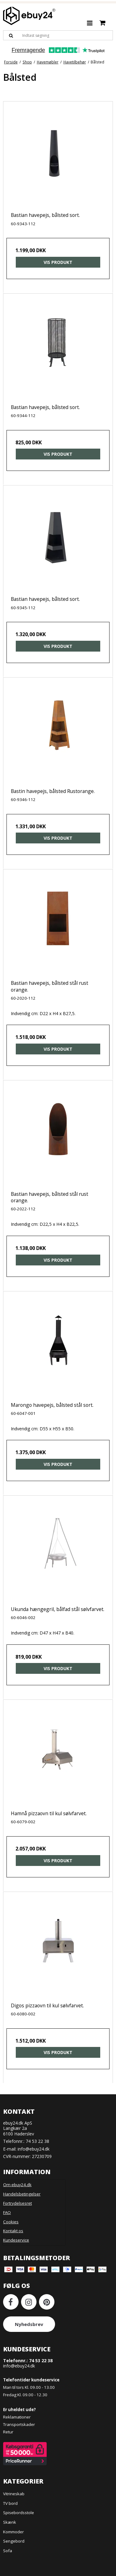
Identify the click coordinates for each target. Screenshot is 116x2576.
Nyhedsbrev (29, 2324)
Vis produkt (58, 262)
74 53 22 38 (37, 2141)
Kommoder (13, 2532)
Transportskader (19, 2424)
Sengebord (13, 2541)
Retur (8, 2432)
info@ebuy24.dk (33, 2149)
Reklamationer (17, 2417)
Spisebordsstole (18, 2512)
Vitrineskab (13, 2493)
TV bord (10, 2503)
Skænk (9, 2522)
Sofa (7, 2550)
